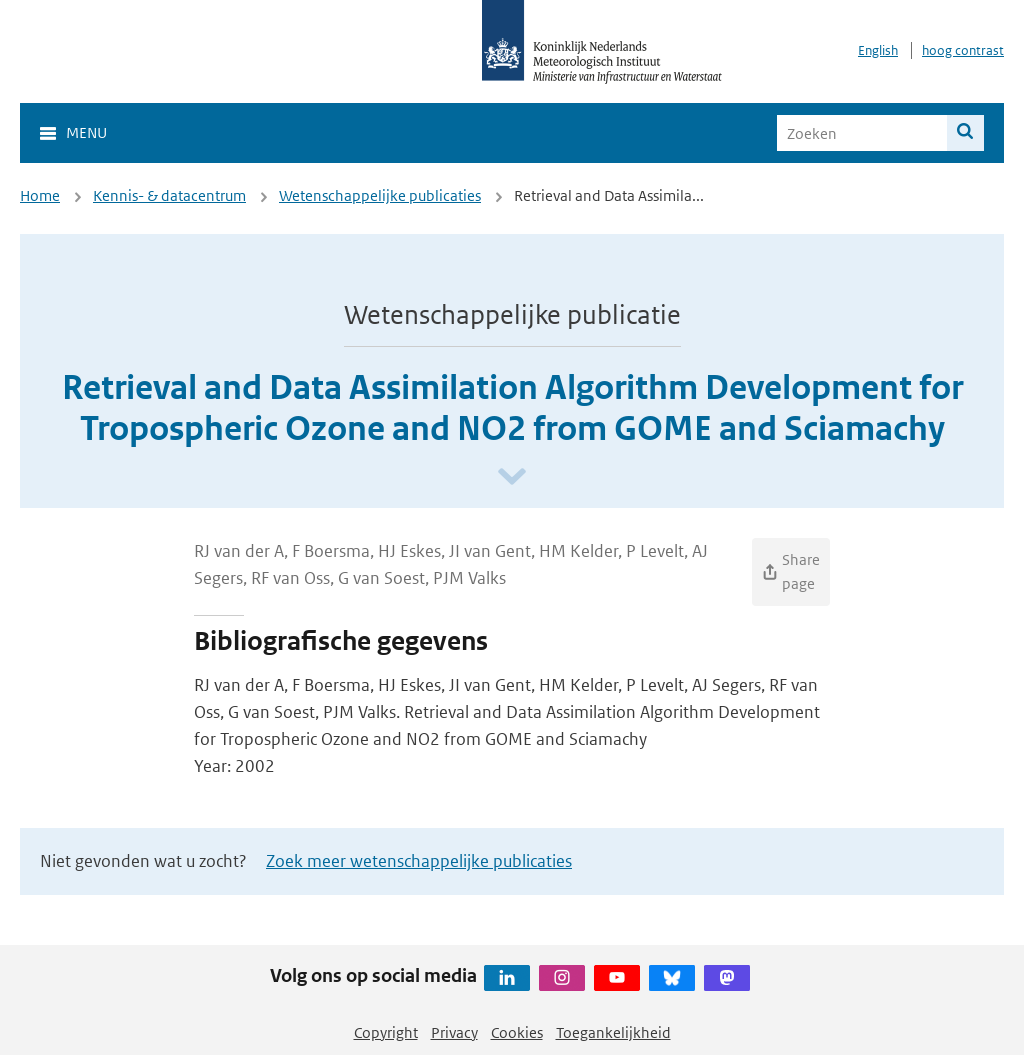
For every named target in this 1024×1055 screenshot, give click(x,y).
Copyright (386, 1032)
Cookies (517, 1032)
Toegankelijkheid (613, 1032)
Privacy (454, 1032)
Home (40, 195)
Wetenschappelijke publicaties (380, 195)
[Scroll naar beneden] (512, 477)
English (878, 50)
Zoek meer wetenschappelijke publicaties (419, 861)
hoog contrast (963, 50)
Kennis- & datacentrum (169, 195)
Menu (86, 132)
